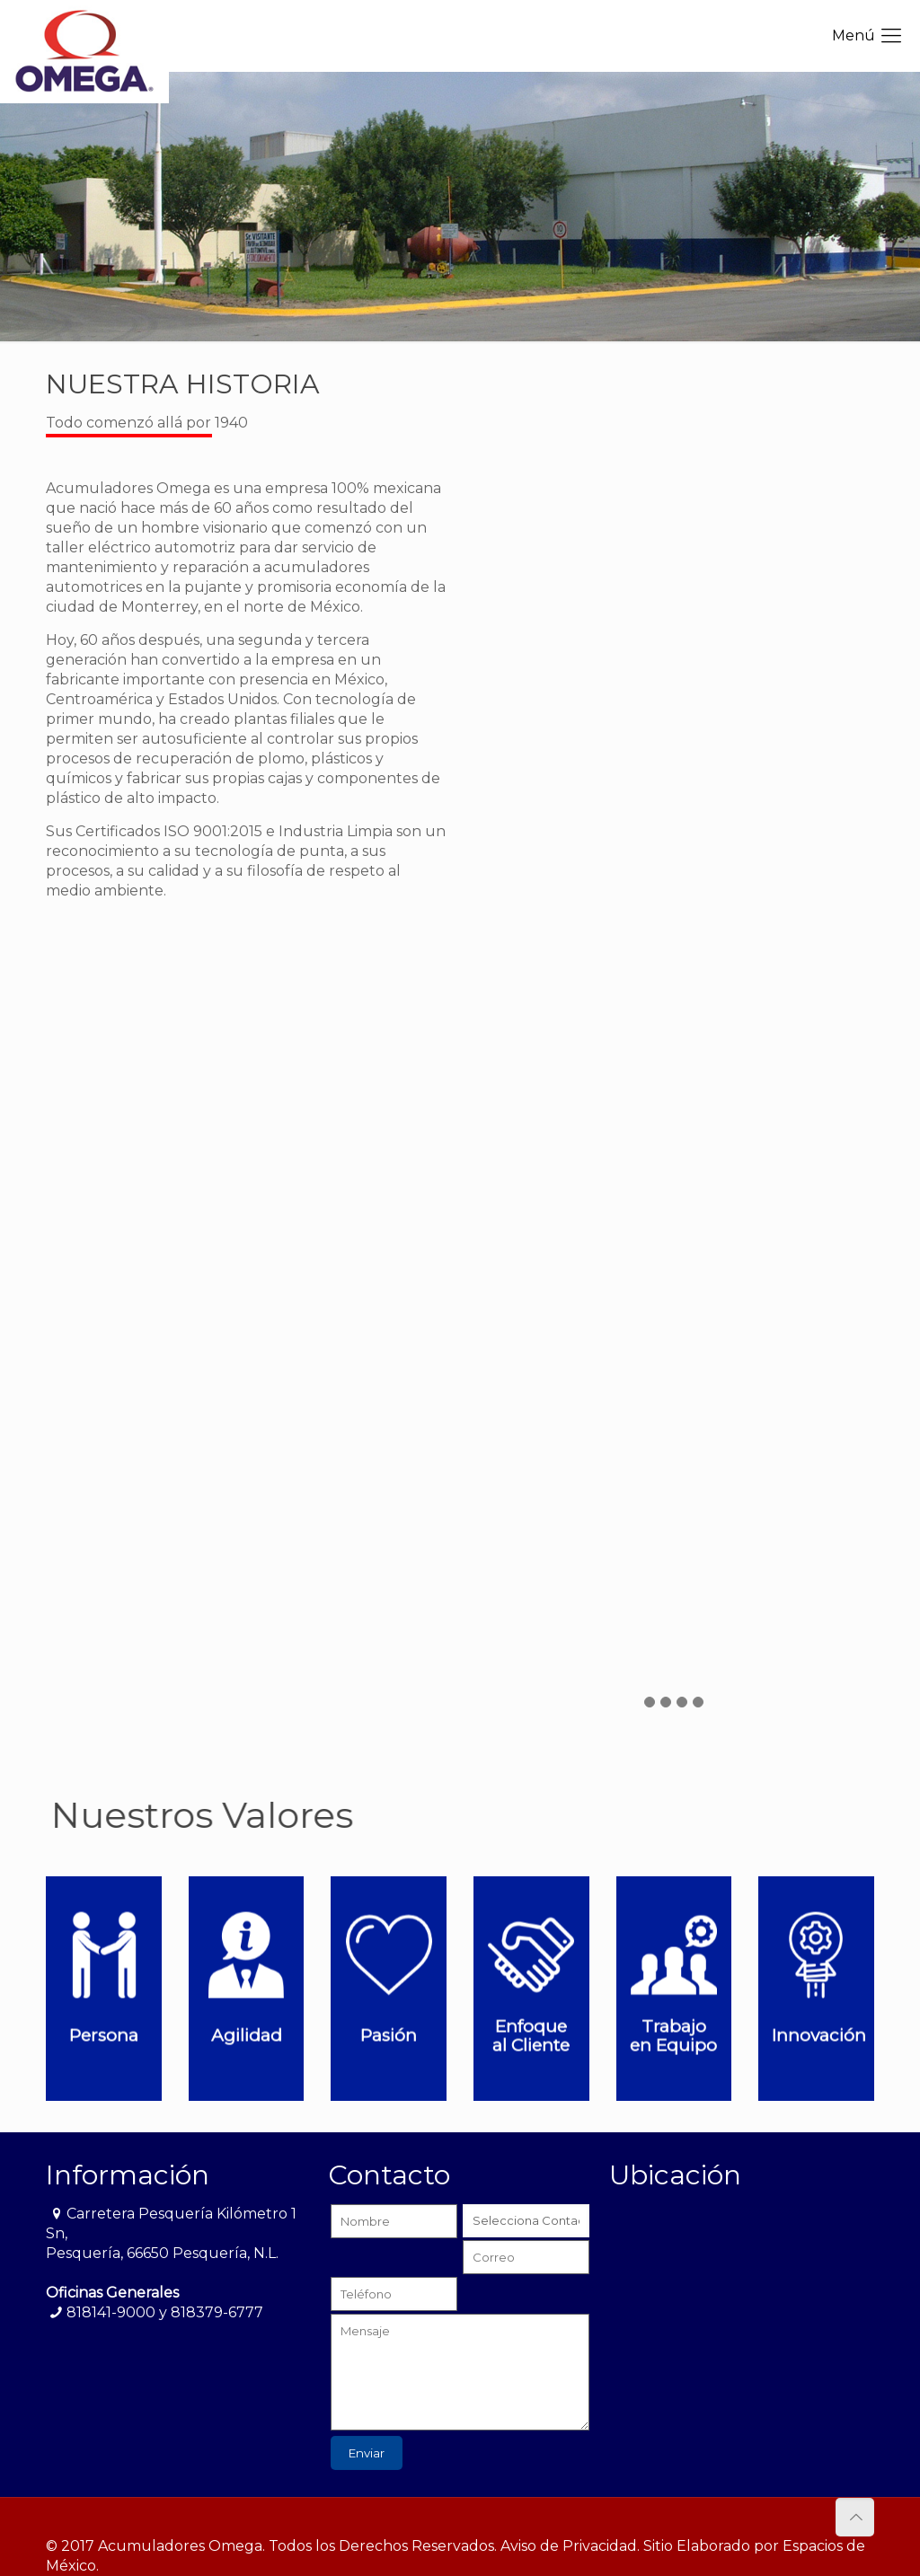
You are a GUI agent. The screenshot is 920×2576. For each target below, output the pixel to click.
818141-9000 (110, 2312)
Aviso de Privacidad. (570, 2545)
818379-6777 (217, 2312)
